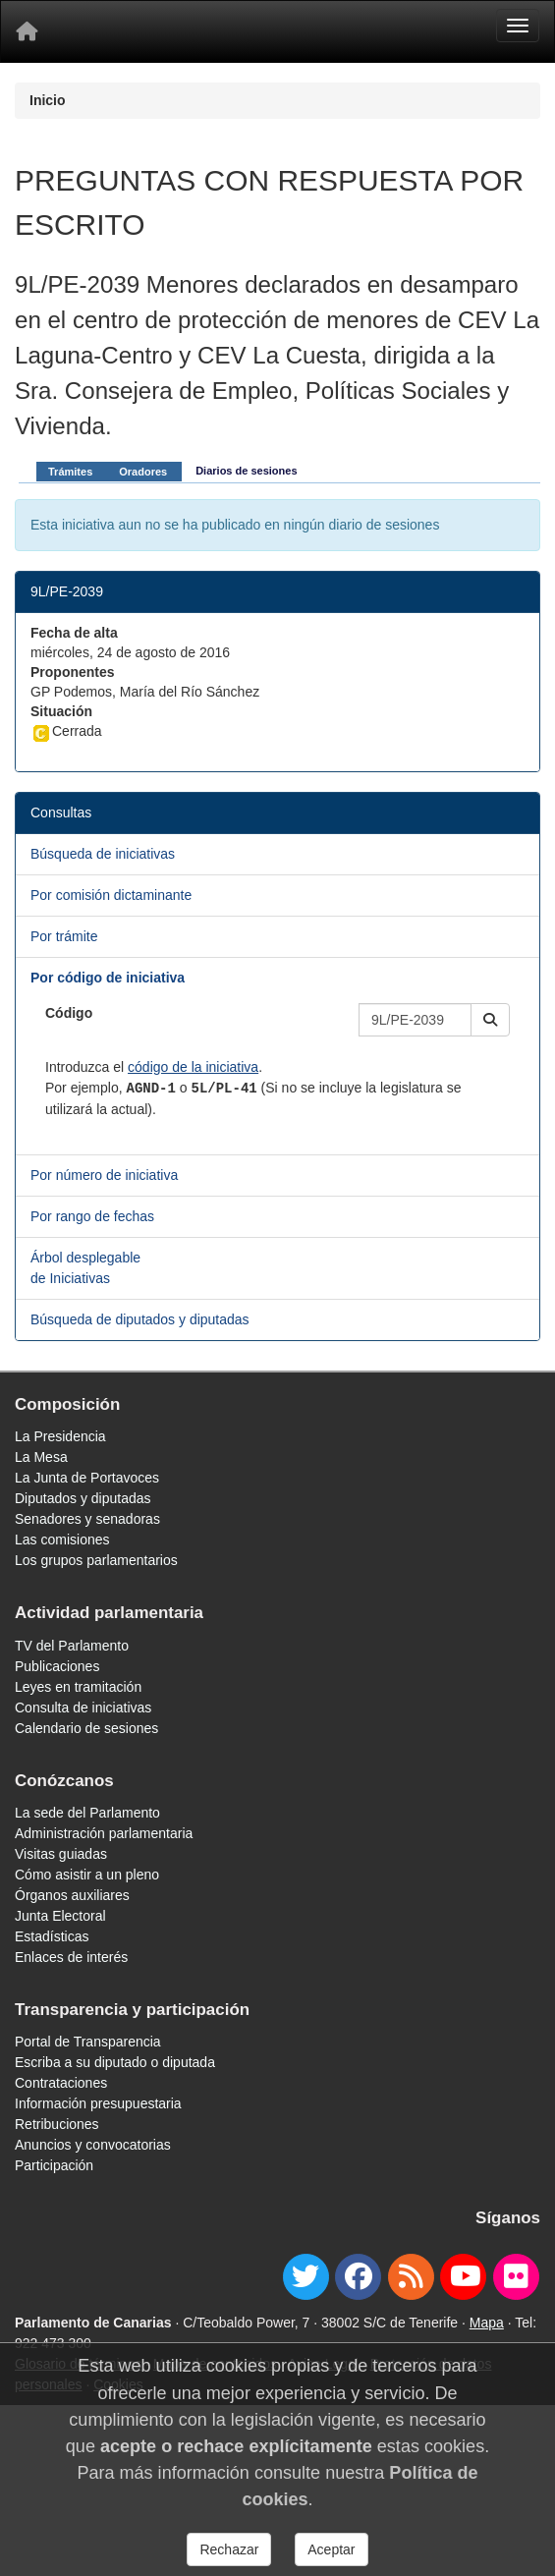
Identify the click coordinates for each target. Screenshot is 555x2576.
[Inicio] (26, 31)
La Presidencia (60, 1436)
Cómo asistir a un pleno (87, 1874)
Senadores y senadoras (87, 1519)
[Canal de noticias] (411, 2277)
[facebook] (358, 2277)
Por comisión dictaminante (111, 895)
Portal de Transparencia (88, 2041)
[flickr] (516, 2277)
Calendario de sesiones (86, 1728)
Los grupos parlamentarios (96, 1560)
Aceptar (331, 2549)
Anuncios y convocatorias (93, 2145)
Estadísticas (51, 1936)
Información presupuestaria (98, 2103)
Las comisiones (62, 1539)
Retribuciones (57, 2124)
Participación (54, 2165)
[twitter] (306, 2277)
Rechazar (228, 2549)
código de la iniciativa (193, 1067)
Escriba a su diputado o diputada (115, 2062)
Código (68, 1013)
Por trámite (63, 936)
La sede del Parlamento (87, 1812)
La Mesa (41, 1457)
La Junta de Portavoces (87, 1477)
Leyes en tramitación (78, 1687)
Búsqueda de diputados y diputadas (140, 1319)
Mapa (487, 2322)
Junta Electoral (60, 1916)
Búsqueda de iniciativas (102, 854)
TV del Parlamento (72, 1645)
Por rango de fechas (92, 1216)
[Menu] (517, 25)
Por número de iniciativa (104, 1175)
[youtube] (463, 2277)
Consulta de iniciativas (83, 1707)
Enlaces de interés (71, 1957)
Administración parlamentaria (104, 1833)
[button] (490, 1019)
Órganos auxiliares (72, 1895)
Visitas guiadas (61, 1854)
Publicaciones (57, 1666)
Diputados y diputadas (83, 1498)
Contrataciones (61, 2083)
